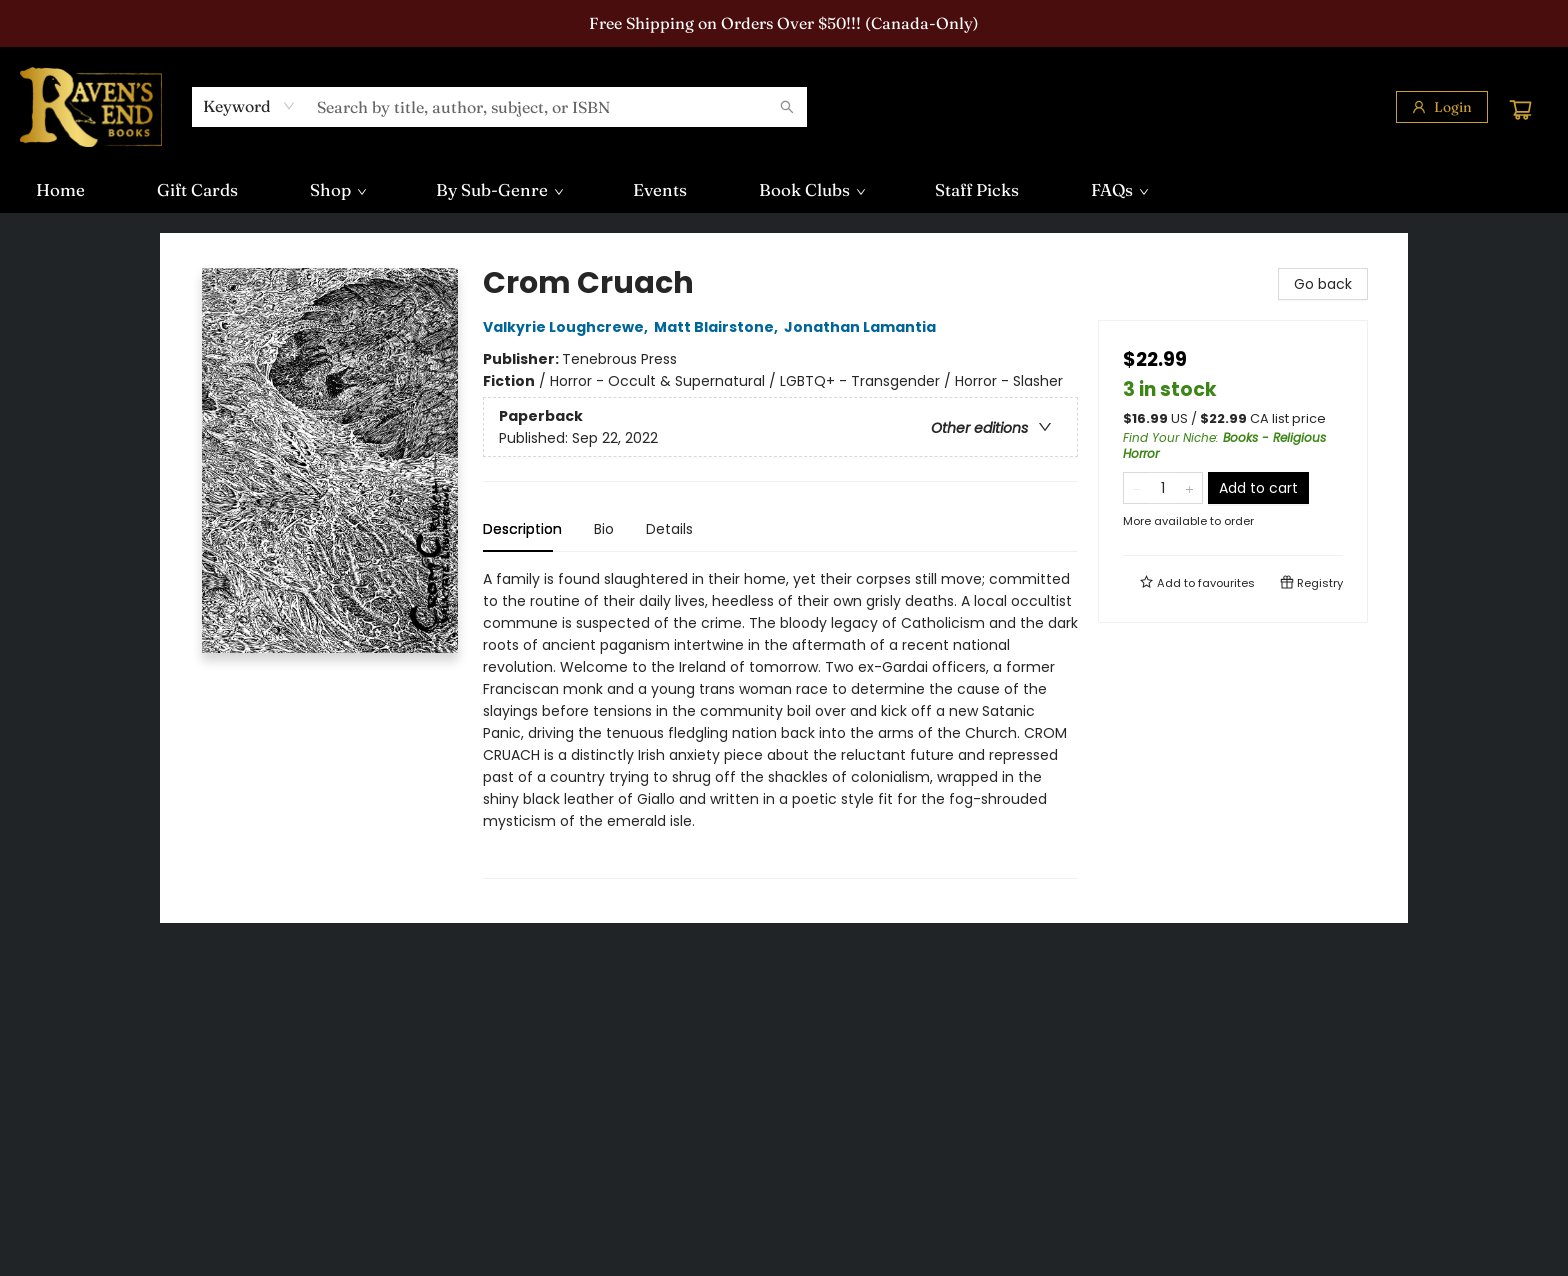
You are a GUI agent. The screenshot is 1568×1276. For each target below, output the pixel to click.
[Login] (1442, 107)
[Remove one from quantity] (1136, 488)
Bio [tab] (604, 529)
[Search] (787, 107)
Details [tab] (669, 529)
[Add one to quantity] (1189, 488)
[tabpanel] (780, 723)
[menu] (784, 190)
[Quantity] (1163, 488)
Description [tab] (522, 529)
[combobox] (249, 106)
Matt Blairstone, (719, 327)
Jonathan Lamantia (863, 327)
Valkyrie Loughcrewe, (568, 327)
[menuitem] (60, 190)
